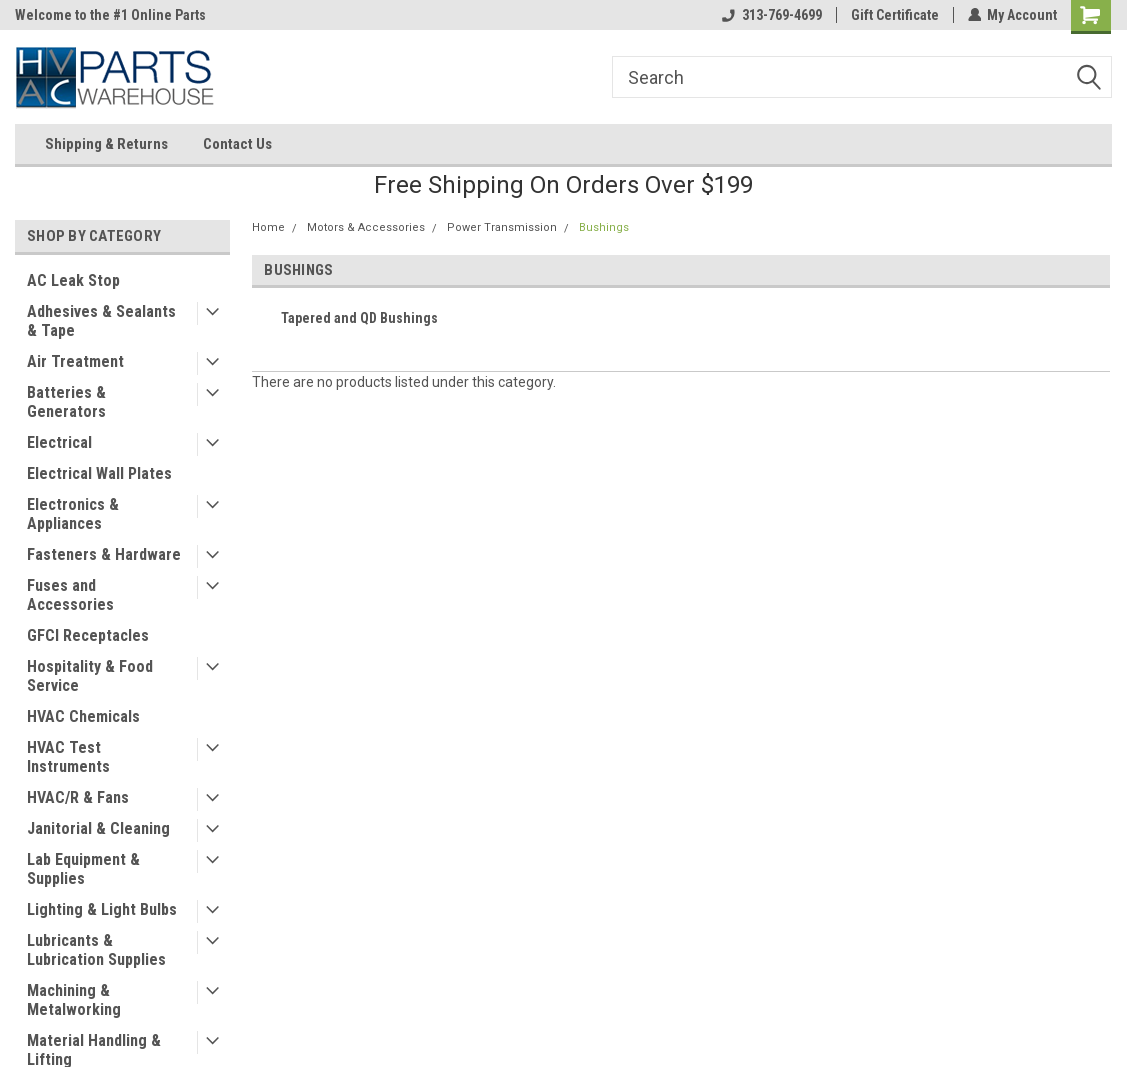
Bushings (604, 227)
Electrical (59, 442)
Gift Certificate (894, 15)
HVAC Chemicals (83, 716)
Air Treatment (75, 361)
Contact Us (237, 144)
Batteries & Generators (66, 402)
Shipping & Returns (106, 144)
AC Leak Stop (73, 280)
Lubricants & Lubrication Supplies (96, 950)
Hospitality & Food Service (90, 676)
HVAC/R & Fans (78, 797)
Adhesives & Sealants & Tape (101, 321)
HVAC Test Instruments (68, 757)
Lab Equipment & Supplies (83, 869)
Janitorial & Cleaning (98, 828)
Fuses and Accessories (70, 595)
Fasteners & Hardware (104, 554)
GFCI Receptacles (88, 635)
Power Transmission (502, 227)
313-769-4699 (771, 15)
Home (268, 227)
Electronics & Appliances (73, 514)
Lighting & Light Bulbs (102, 909)
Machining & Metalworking (74, 1000)
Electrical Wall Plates (99, 473)
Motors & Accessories (366, 227)
